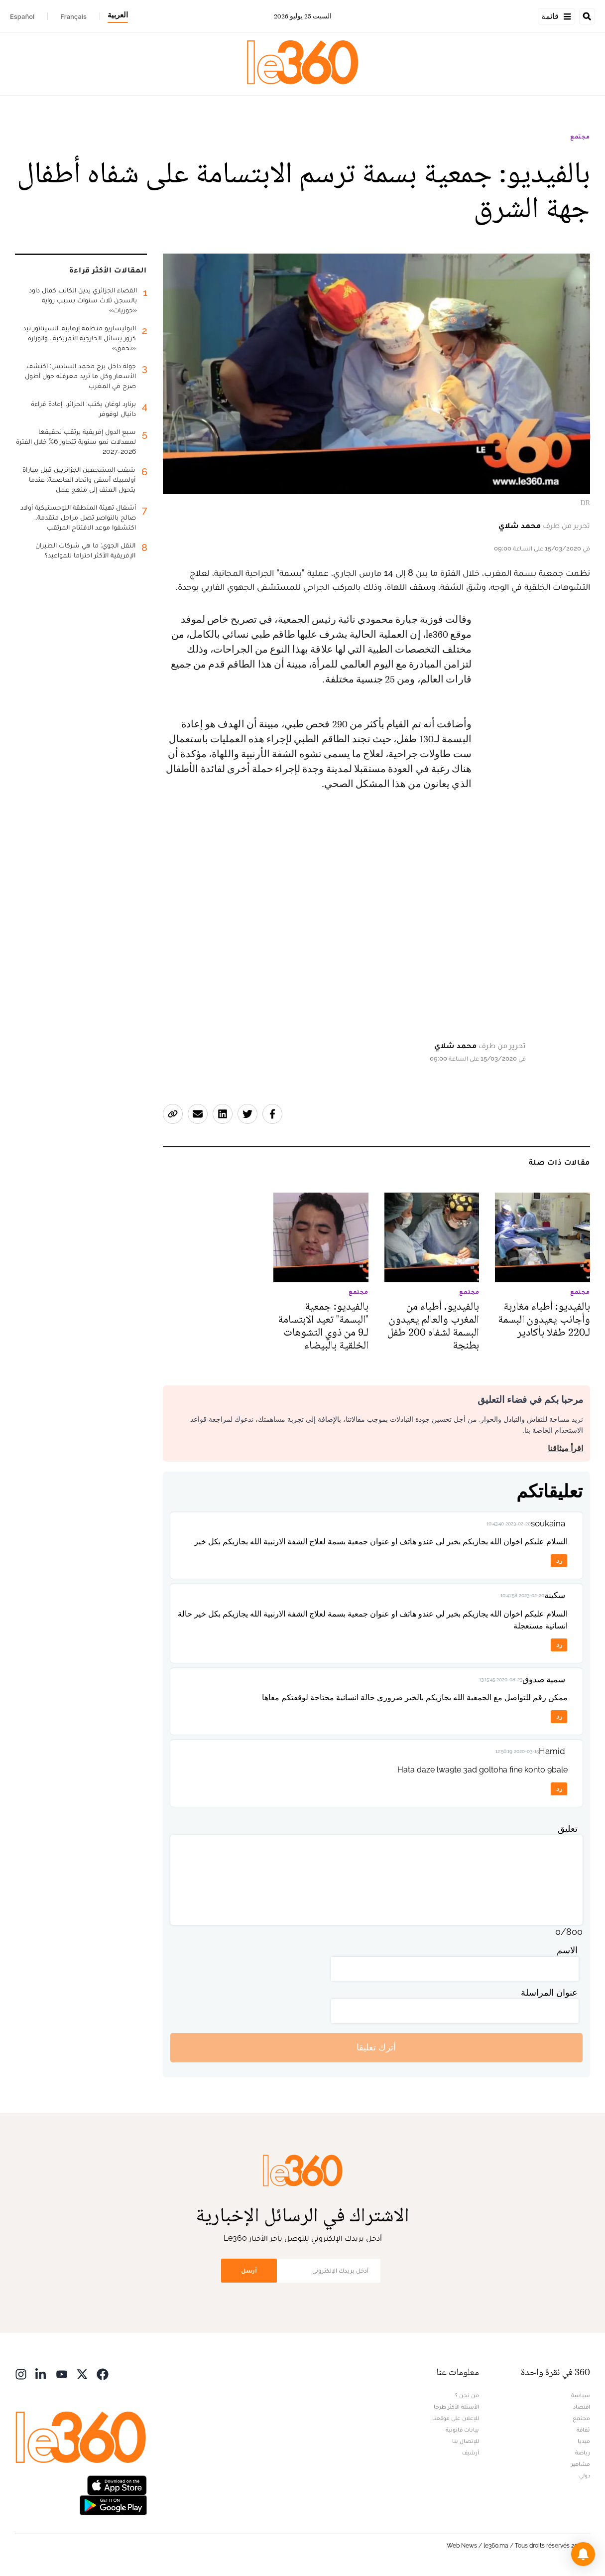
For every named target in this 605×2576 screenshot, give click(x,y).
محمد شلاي (519, 525)
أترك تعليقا (376, 2047)
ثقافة (583, 2429)
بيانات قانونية (462, 2429)
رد (559, 1560)
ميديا (584, 2441)
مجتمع (580, 136)
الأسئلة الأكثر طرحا (456, 2406)
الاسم (567, 1950)
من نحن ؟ (467, 2395)
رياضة (582, 2452)
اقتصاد (581, 2406)
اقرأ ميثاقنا (565, 1448)
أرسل (249, 2270)
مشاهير (580, 2463)
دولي (584, 2475)
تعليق (568, 1828)
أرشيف (470, 2452)
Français (73, 16)
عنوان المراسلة (549, 1992)
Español (22, 16)
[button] (583, 2554)
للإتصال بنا (465, 2441)
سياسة (580, 2395)
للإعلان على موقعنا (455, 2418)
